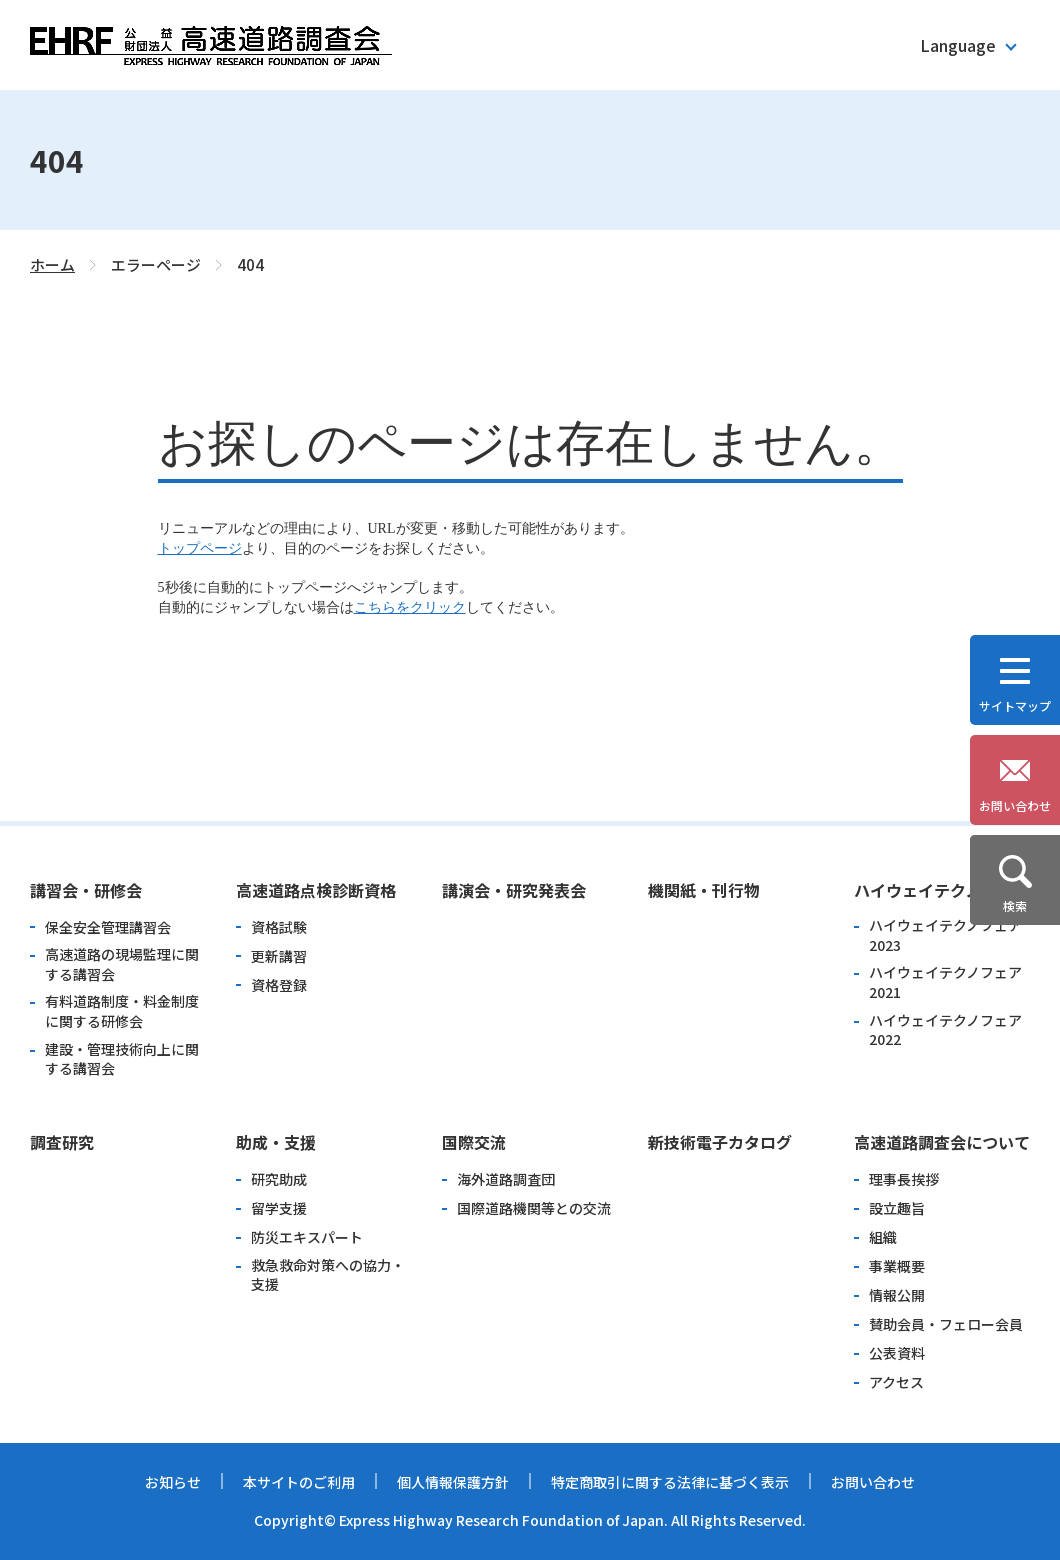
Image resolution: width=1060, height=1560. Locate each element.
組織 (883, 1237)
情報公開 (897, 1295)
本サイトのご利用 (299, 1482)
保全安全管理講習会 (108, 927)
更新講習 (279, 956)
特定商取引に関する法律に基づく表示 (670, 1482)
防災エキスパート (307, 1237)
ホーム (52, 264)
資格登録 (279, 985)
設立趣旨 (897, 1208)
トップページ (200, 548)
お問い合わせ (873, 1482)
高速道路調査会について (942, 1142)
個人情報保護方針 (453, 1482)
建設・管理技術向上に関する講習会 (122, 1059)
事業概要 (897, 1266)
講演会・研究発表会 (514, 890)
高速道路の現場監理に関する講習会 (122, 964)
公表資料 (897, 1353)
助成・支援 (276, 1142)
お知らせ (173, 1482)
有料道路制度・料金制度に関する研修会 (122, 1011)
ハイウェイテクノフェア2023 (945, 935)
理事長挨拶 (904, 1179)
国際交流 (474, 1142)
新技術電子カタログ (720, 1142)
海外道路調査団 (506, 1179)
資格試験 (279, 927)
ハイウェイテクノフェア (941, 890)
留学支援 (279, 1208)
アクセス (896, 1382)
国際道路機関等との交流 (534, 1208)
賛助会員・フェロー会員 (946, 1324)
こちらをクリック (410, 607)
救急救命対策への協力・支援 (328, 1275)
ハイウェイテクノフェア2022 (945, 1030)
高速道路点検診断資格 (316, 890)
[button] (967, 45)
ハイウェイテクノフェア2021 (945, 982)
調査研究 (62, 1142)
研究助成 (279, 1179)
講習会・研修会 (86, 890)
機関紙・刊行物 (704, 890)
